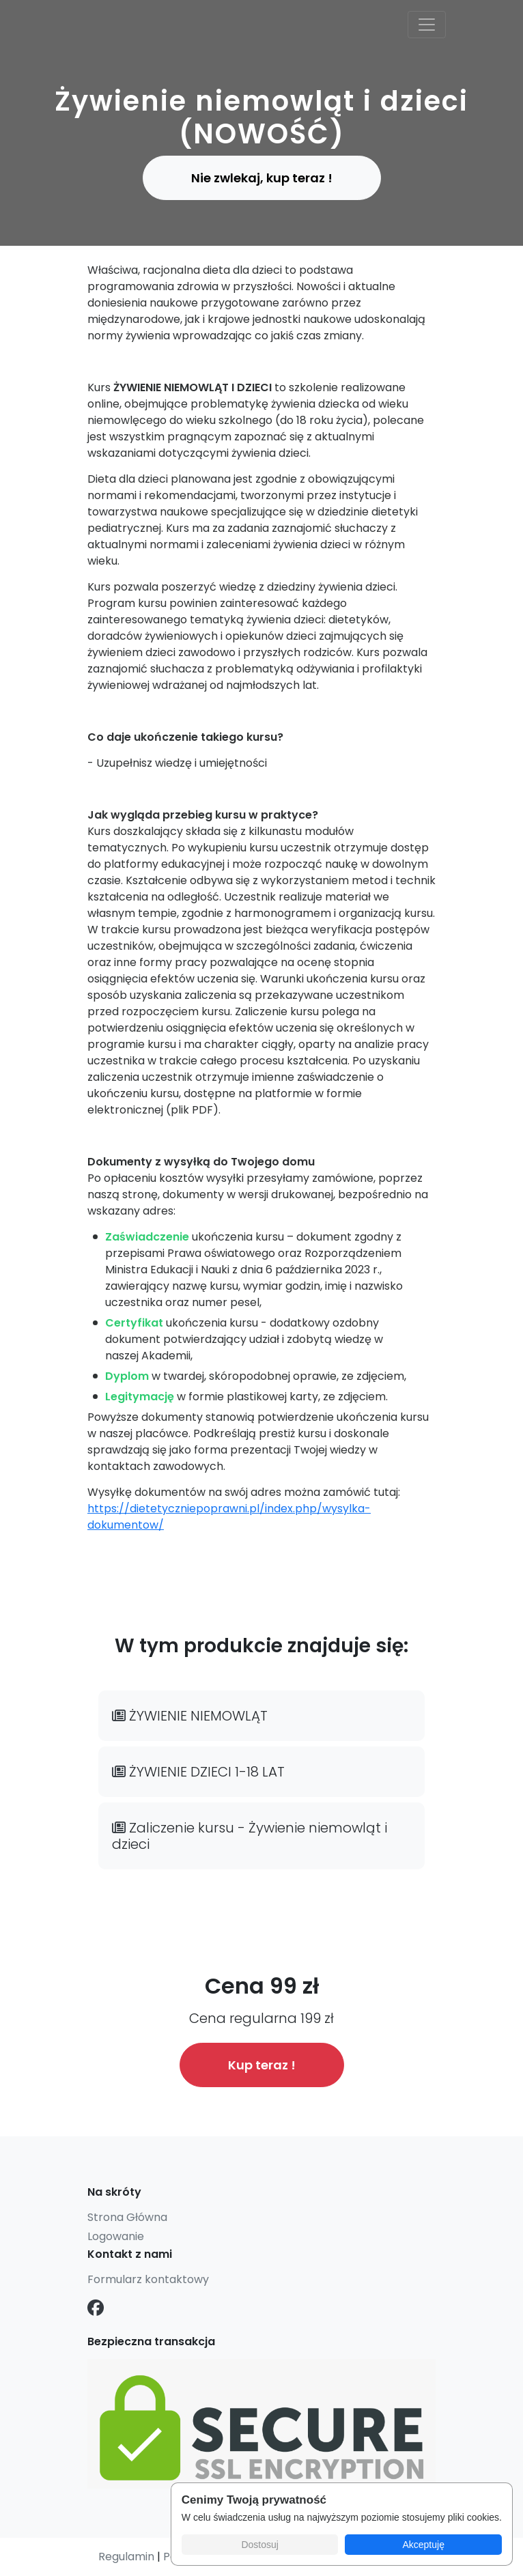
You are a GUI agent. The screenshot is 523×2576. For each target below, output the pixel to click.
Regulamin (126, 2556)
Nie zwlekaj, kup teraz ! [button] (262, 177)
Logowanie (115, 2236)
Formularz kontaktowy (148, 2279)
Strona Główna (127, 2217)
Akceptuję (423, 2544)
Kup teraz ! (262, 2064)
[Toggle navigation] (427, 24)
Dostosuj (259, 2544)
